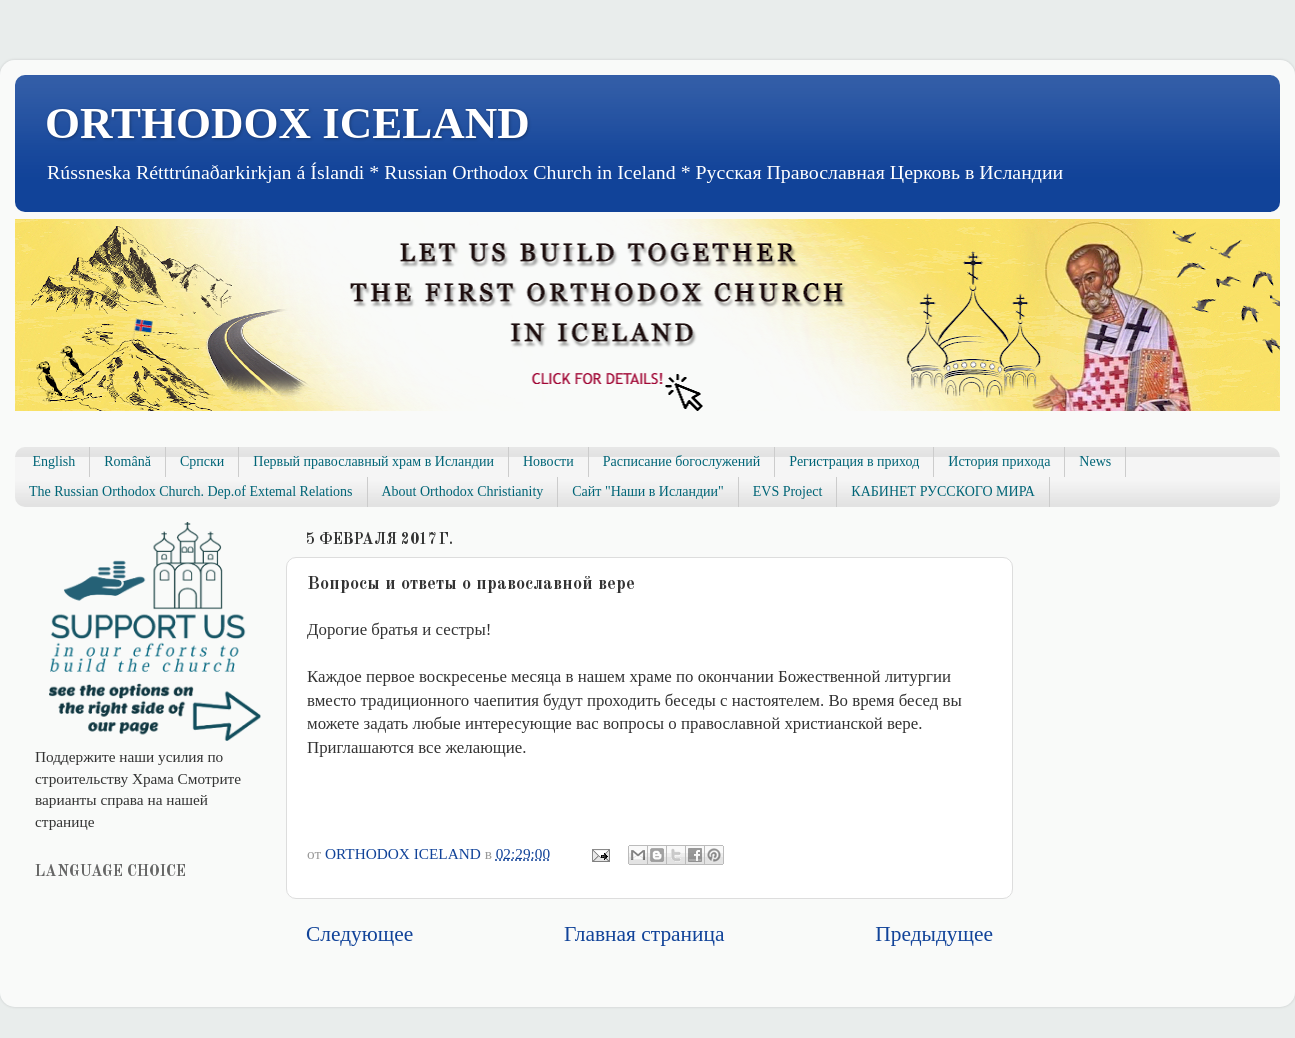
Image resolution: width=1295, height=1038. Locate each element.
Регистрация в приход (854, 461)
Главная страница (644, 934)
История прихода (999, 461)
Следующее (359, 934)
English (54, 461)
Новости (548, 461)
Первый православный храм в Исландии (373, 461)
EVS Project (788, 491)
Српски (202, 461)
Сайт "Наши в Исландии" (647, 491)
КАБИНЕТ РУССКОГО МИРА (942, 491)
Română (127, 461)
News (1095, 461)
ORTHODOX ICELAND (287, 123)
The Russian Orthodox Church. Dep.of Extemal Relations (191, 491)
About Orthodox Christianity (463, 491)
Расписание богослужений (682, 461)
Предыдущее (934, 934)
